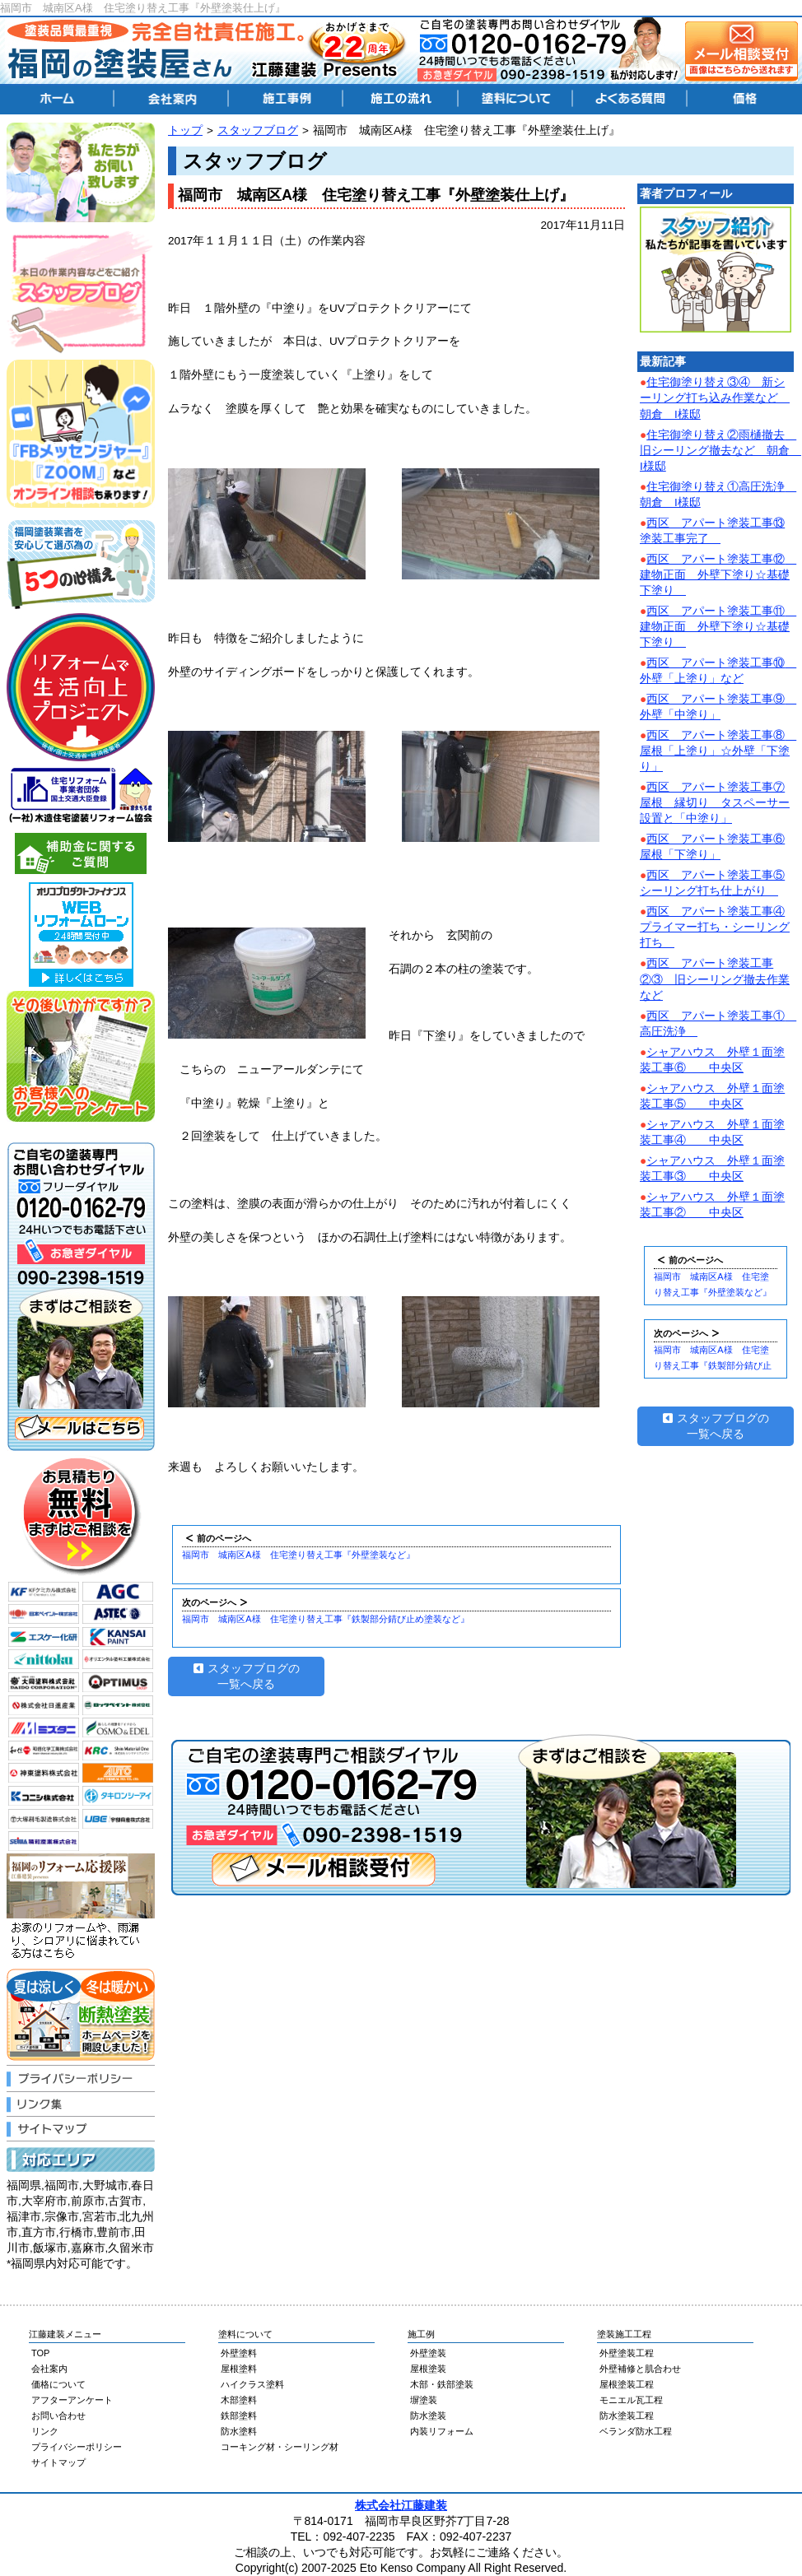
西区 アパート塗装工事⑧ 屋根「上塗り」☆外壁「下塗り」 (718, 751)
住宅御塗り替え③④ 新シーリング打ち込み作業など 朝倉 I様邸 (715, 398)
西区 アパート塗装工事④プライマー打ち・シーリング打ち (715, 927)
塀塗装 (423, 2400)
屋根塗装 (428, 2369)
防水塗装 (428, 2415)
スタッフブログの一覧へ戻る (247, 1676)
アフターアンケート (72, 2400)
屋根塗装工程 (626, 2384)
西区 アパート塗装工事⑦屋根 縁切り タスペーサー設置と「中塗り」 (715, 803)
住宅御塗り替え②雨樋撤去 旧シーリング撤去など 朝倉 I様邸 (720, 450)
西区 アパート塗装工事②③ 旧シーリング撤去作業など (715, 979)
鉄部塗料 (239, 2415)
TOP (40, 2353)
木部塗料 (239, 2400)
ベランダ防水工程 (635, 2431)
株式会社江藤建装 (401, 2505)
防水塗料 (239, 2431)
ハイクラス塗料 (252, 2384)
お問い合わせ (58, 2415)
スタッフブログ (257, 130)
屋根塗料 (239, 2369)
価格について (58, 2384)
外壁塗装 (428, 2353)
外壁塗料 (239, 2353)
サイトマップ (58, 2462)
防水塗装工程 (626, 2415)
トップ (185, 130)
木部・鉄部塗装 (441, 2384)
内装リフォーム (441, 2431)
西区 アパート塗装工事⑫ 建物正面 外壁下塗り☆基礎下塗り (718, 575)
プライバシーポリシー (76, 2447)
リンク (44, 2431)
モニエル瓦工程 (631, 2400)
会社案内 (49, 2369)
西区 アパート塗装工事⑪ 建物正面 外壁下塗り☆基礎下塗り (718, 627)
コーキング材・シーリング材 (279, 2447)
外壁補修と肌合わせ (640, 2369)
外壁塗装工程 (626, 2353)
